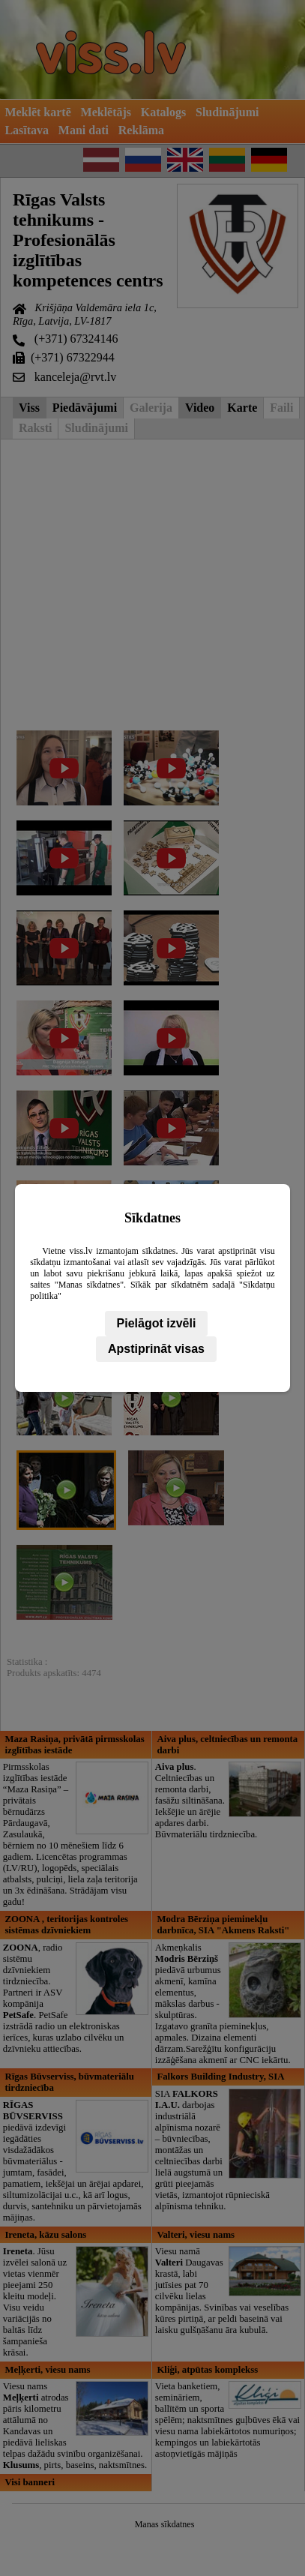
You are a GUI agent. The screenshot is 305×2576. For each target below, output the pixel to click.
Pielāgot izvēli (156, 1323)
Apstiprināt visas (156, 1348)
